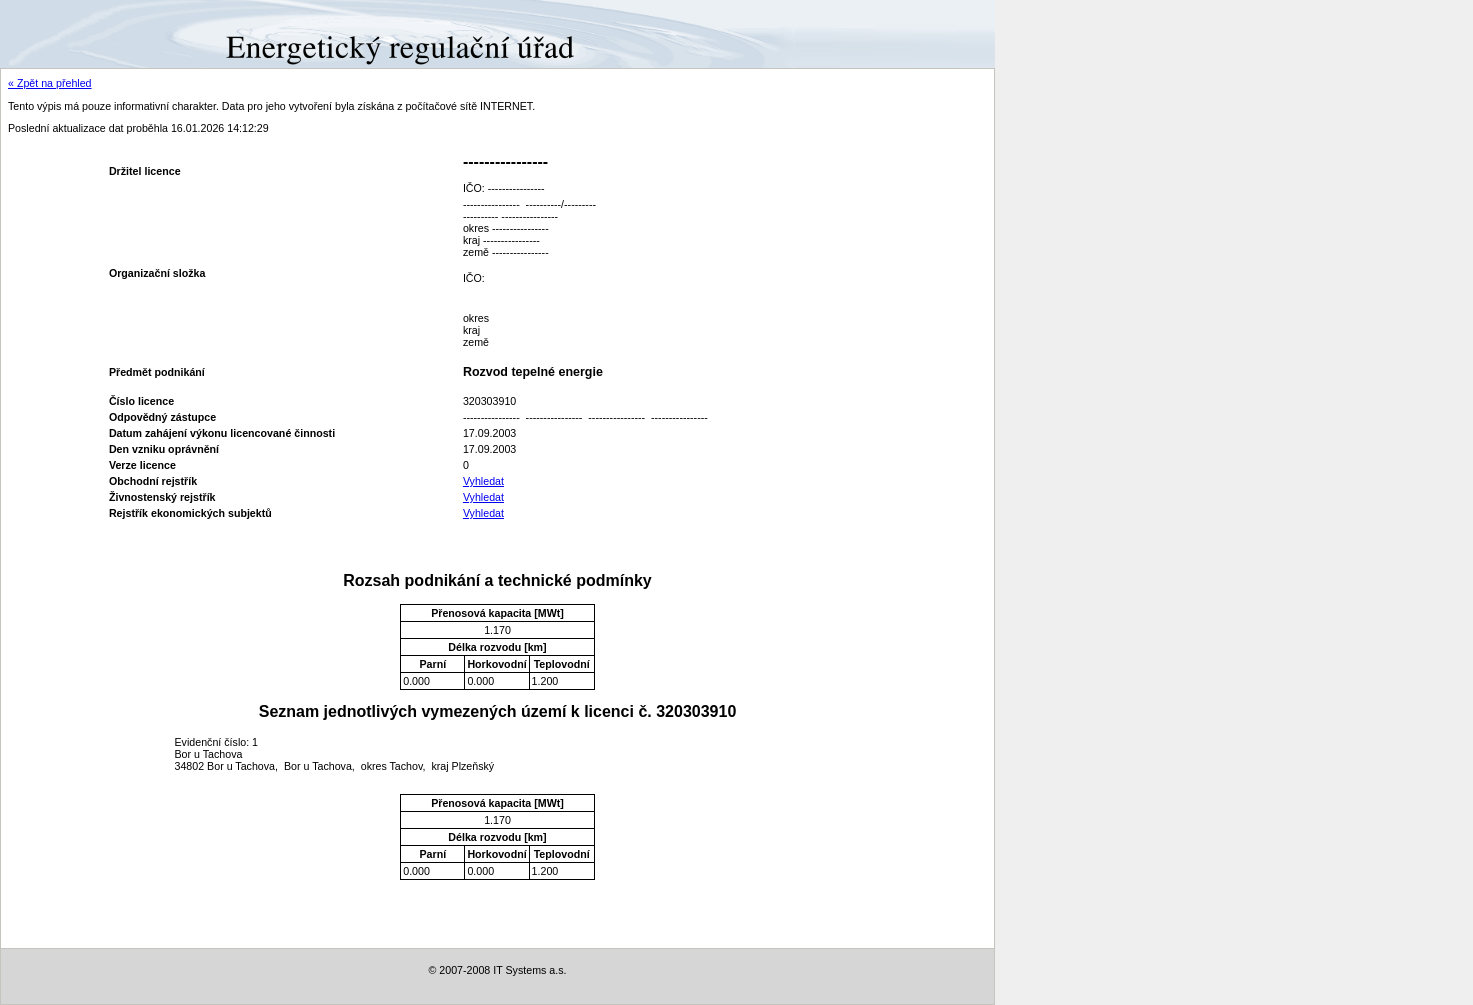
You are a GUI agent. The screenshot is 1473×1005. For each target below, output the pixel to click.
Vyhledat (483, 481)
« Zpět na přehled (50, 83)
